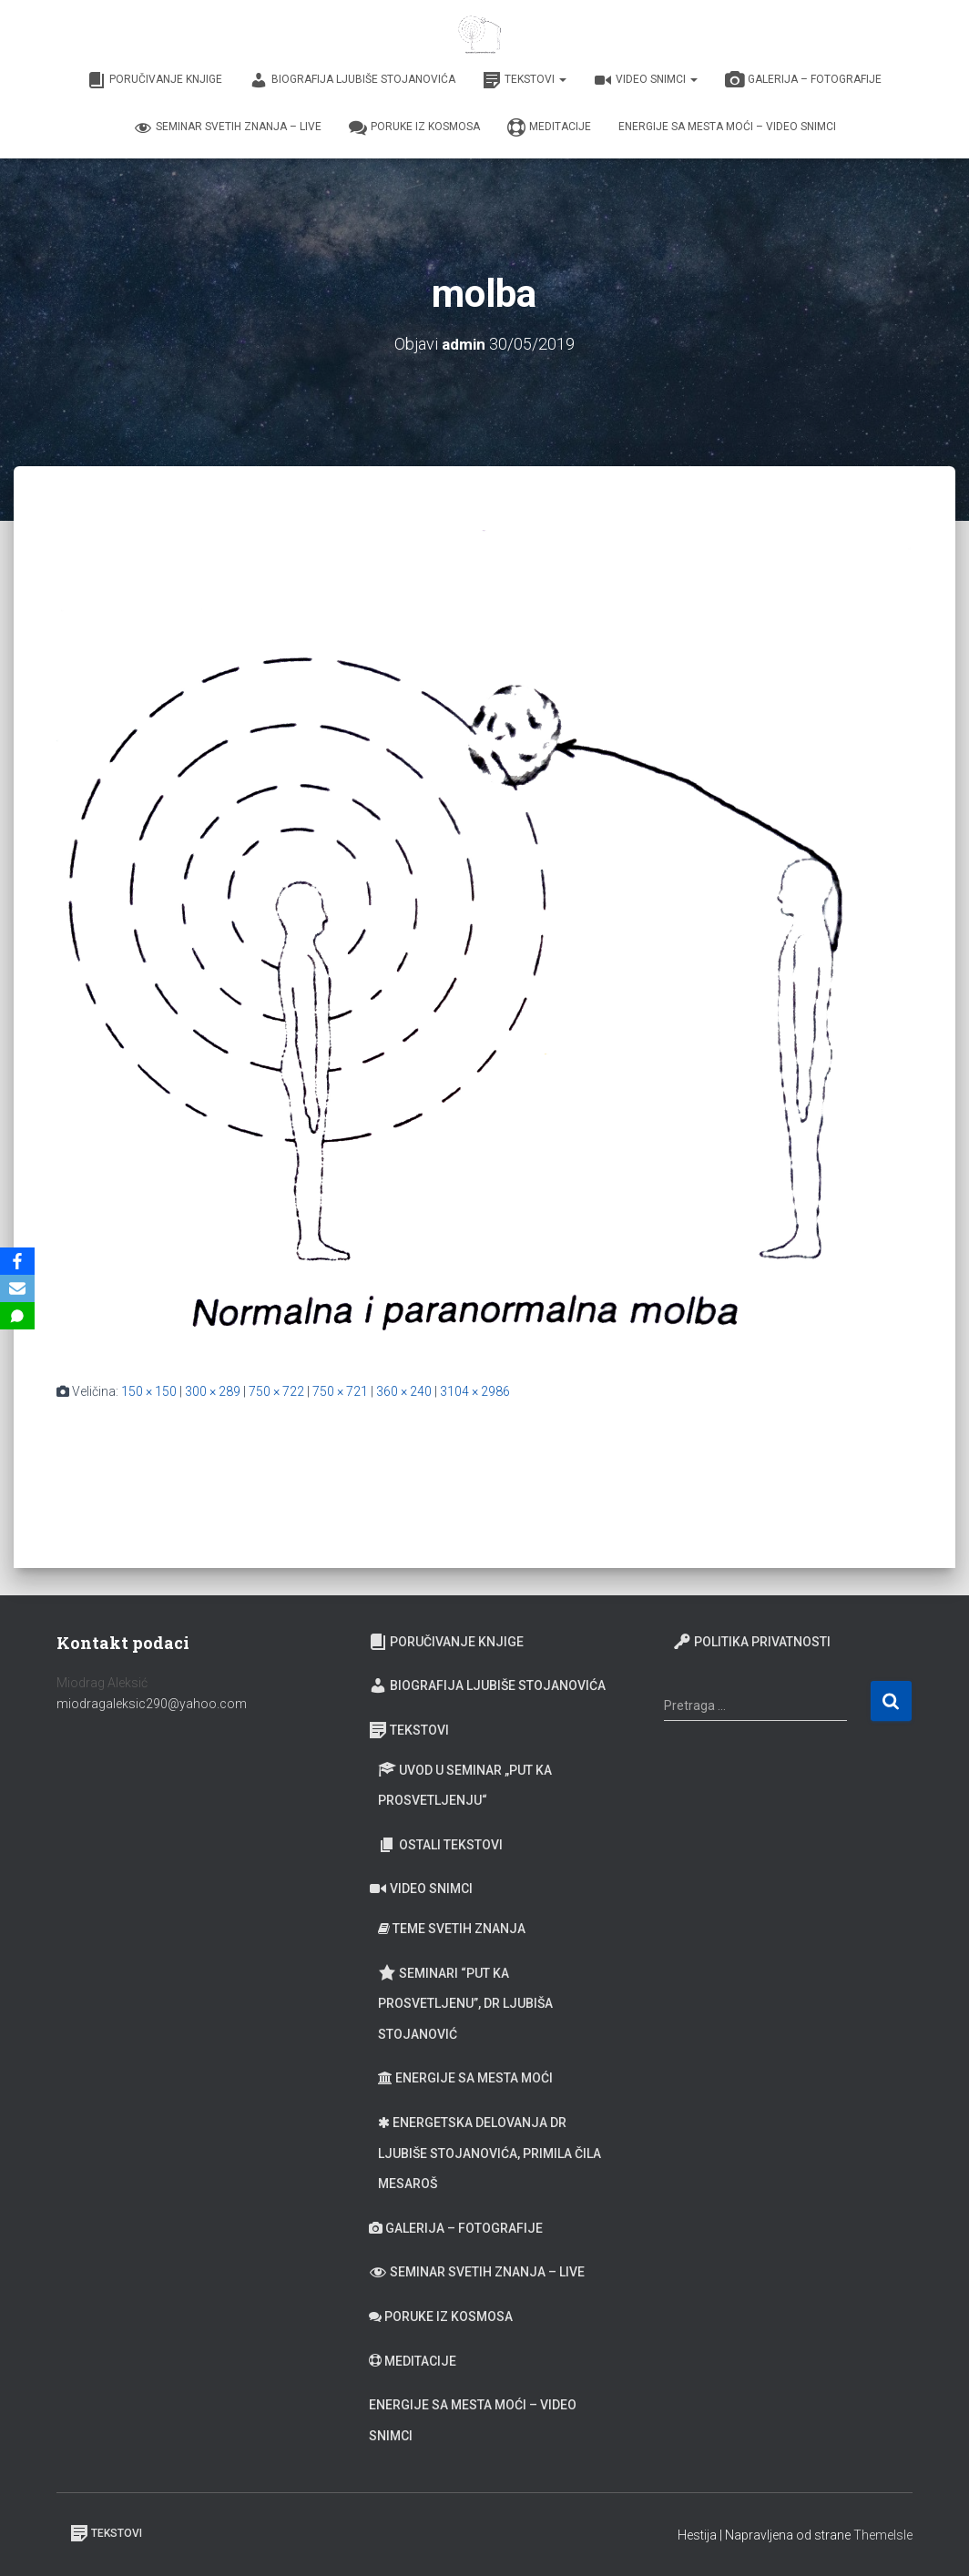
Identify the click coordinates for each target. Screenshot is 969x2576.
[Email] (17, 1288)
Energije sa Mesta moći (465, 2078)
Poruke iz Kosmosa (414, 127)
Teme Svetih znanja (451, 1928)
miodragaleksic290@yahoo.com (153, 1703)
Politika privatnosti (752, 1642)
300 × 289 (212, 1390)
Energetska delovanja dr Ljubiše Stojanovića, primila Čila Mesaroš (489, 2153)
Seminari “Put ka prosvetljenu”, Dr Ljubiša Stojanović (465, 2002)
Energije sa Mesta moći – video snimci (727, 126)
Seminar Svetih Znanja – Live (227, 127)
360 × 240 (404, 1390)
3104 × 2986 (475, 1390)
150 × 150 (149, 1390)
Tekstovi (524, 80)
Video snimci (646, 80)
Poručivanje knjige (154, 80)
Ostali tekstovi (440, 1845)
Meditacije (549, 127)
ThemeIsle (883, 2535)
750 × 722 (276, 1390)
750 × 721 (340, 1390)
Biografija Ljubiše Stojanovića (352, 80)
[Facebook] (17, 1261)
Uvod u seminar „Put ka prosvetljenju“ (465, 1783)
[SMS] (17, 1315)
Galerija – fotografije (803, 80)
